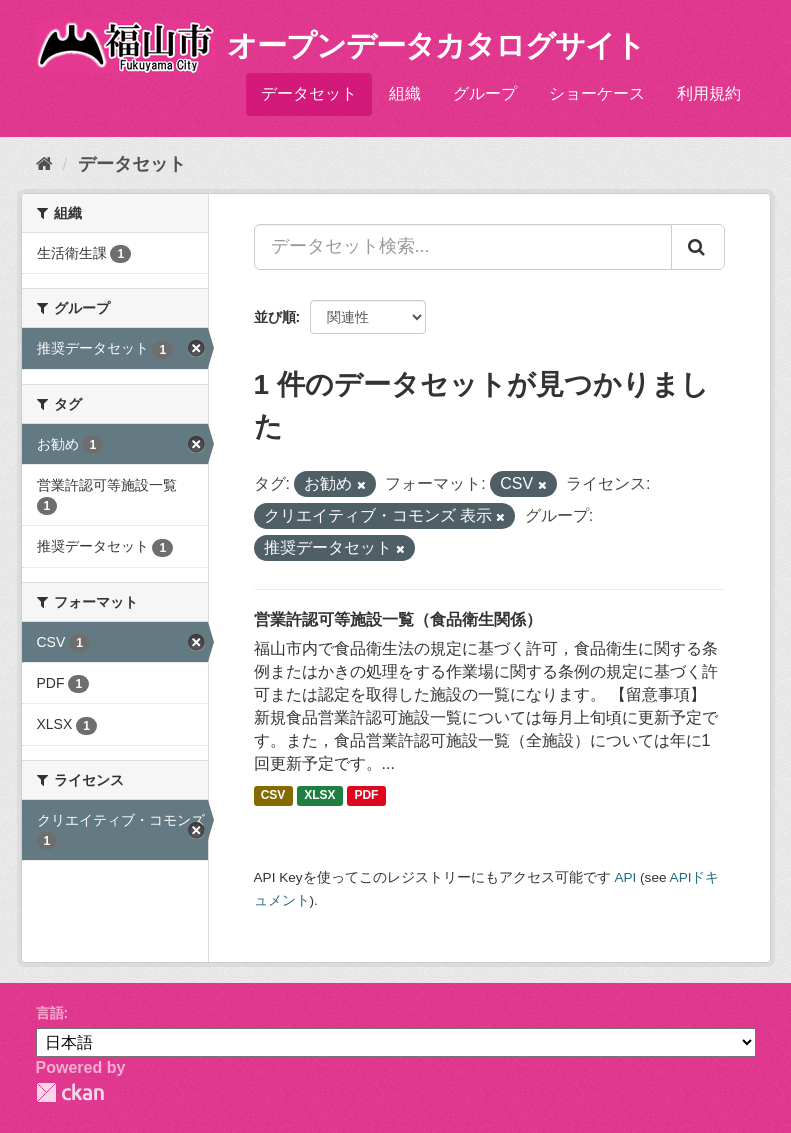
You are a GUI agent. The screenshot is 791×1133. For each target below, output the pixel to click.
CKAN (70, 1092)
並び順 (275, 317)
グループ (485, 93)
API (625, 877)
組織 (405, 93)
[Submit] (698, 247)
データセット (309, 93)
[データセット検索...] (463, 247)
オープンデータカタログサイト (436, 45)
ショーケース (597, 93)
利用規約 (709, 93)
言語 (50, 1013)
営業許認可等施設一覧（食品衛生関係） (398, 619)
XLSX (319, 795)
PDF (366, 795)
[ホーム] (44, 164)
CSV (273, 795)
